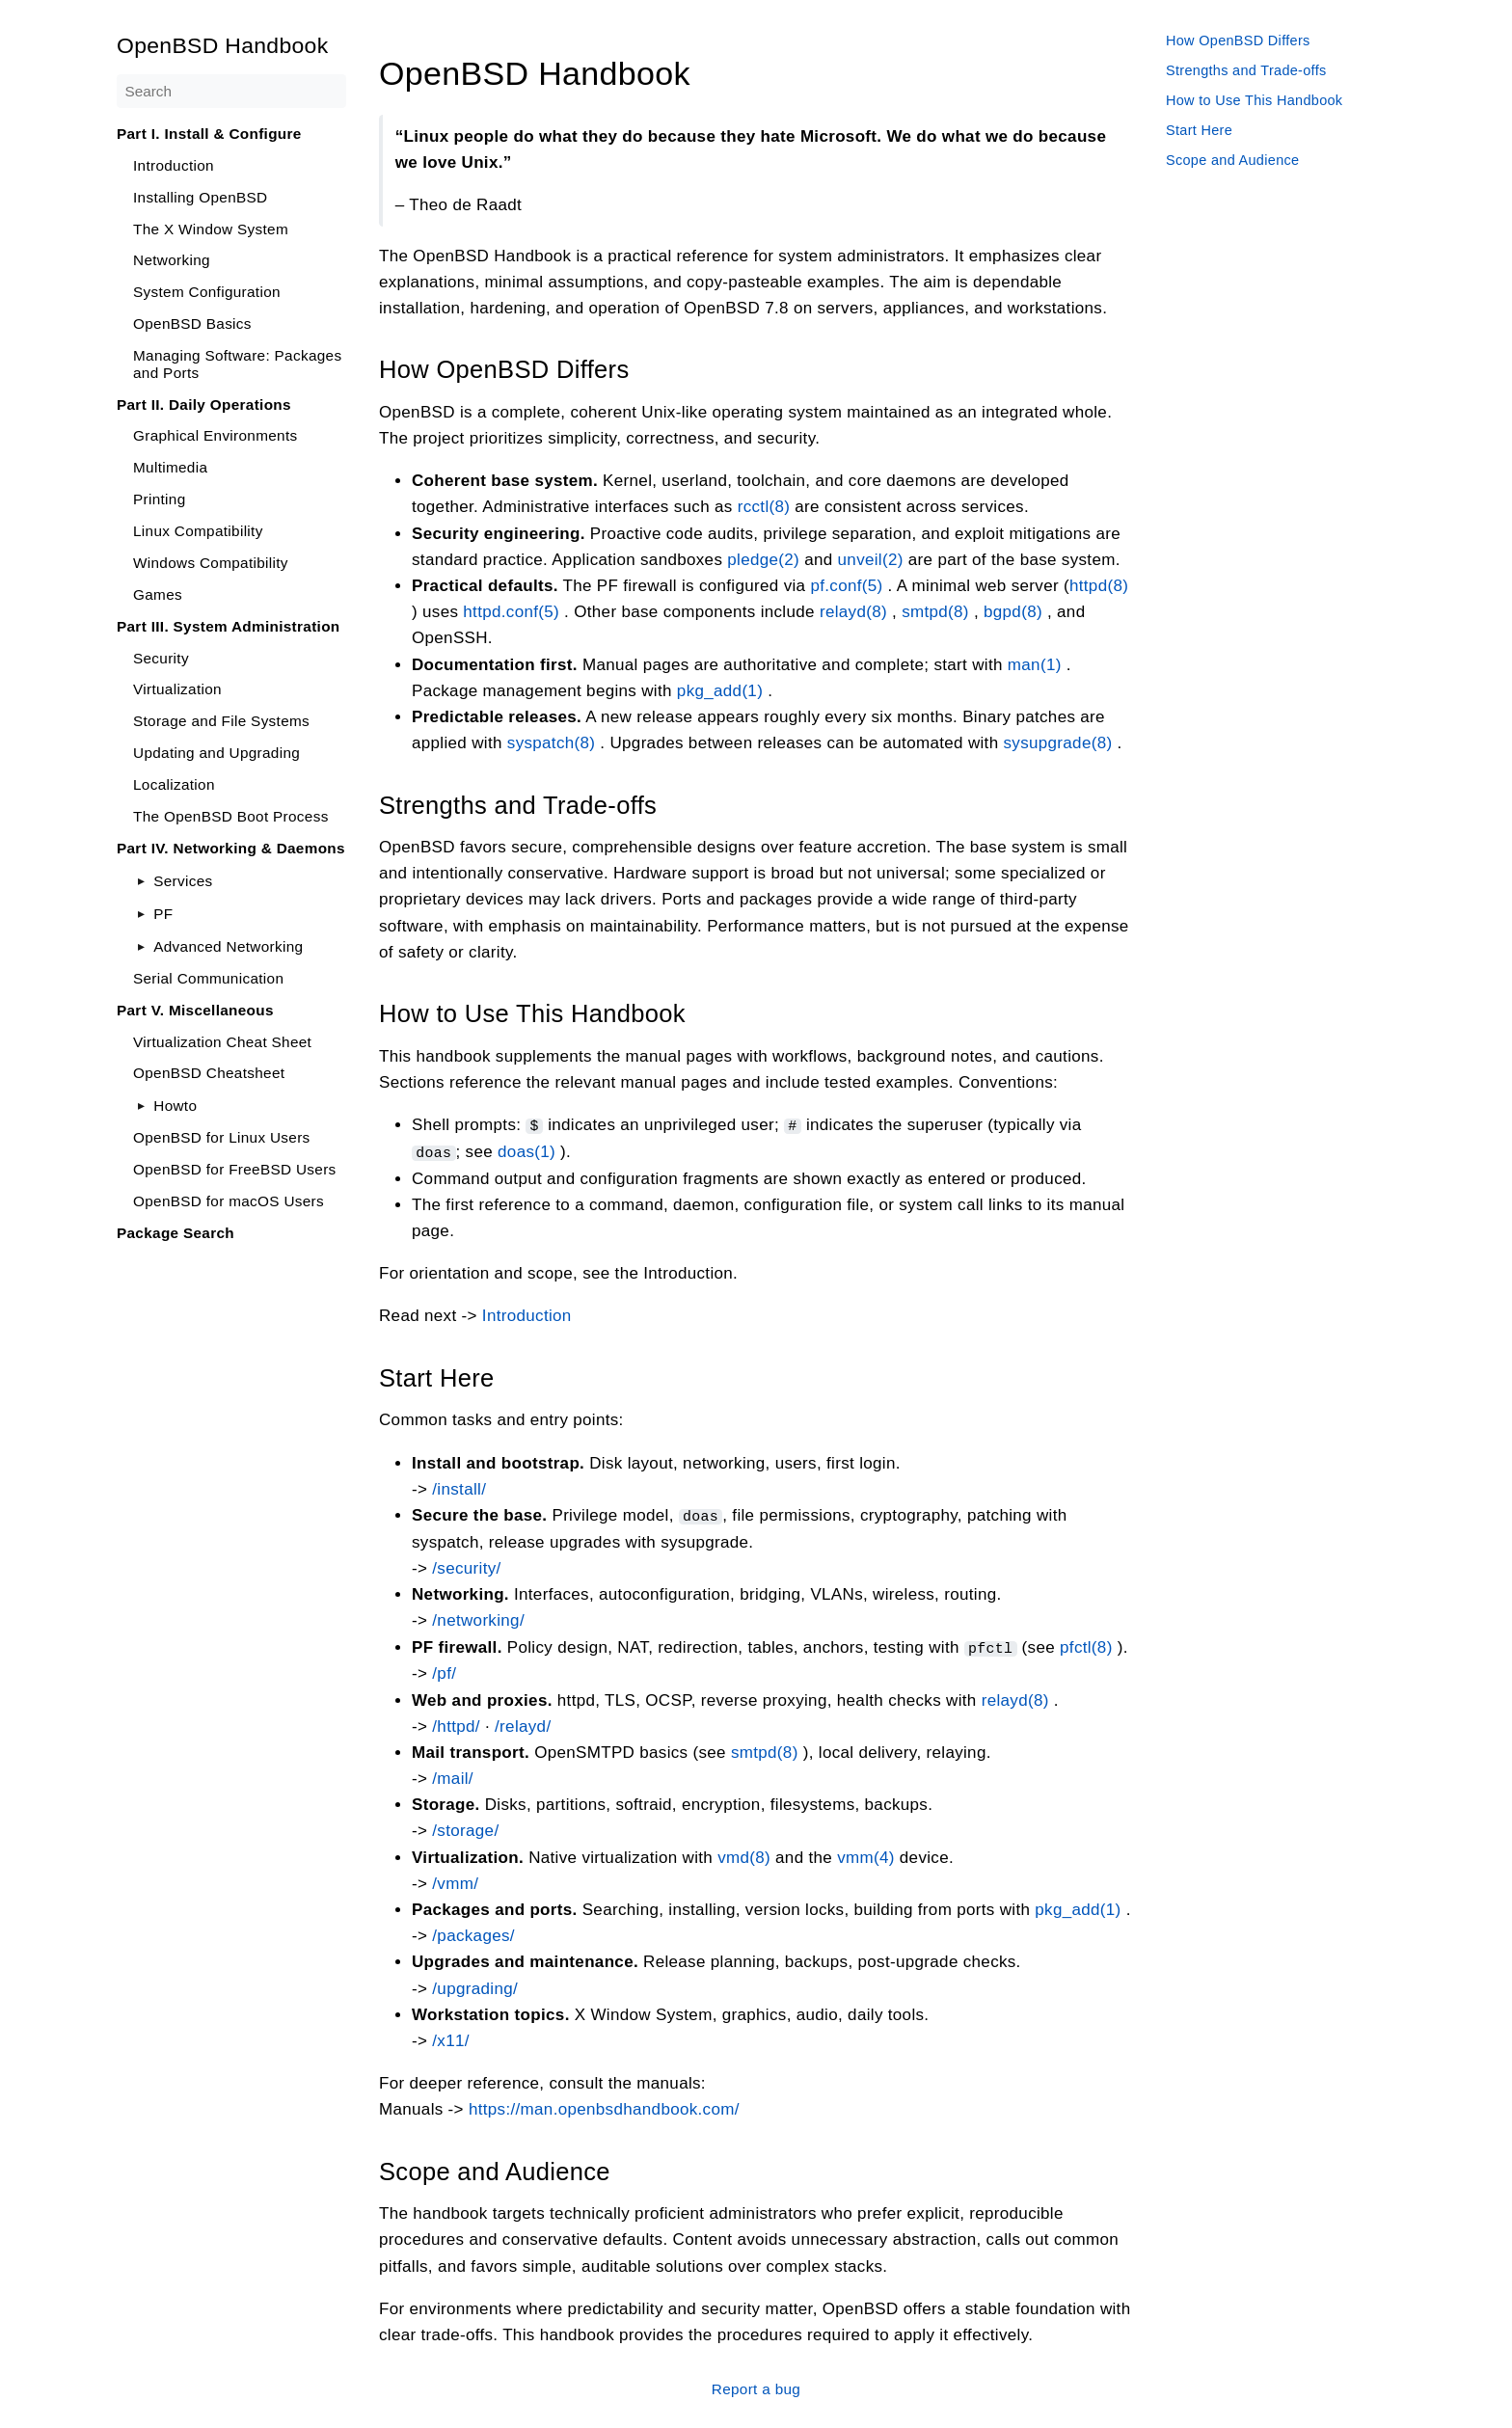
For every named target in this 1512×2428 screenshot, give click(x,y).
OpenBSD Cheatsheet (208, 1073)
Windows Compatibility (210, 562)
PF (163, 913)
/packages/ (473, 1933)
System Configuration (207, 291)
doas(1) (526, 1151)
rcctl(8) (764, 507)
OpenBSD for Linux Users (221, 1137)
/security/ (466, 1566)
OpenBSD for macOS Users (228, 1201)
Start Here (1199, 130)
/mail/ (452, 1776)
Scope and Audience (1232, 160)
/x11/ (451, 2038)
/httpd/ (456, 1723)
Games (157, 594)
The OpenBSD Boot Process (231, 816)
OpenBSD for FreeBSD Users (235, 1169)
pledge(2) (763, 559)
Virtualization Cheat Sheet (222, 1042)
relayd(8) (853, 612)
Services (182, 881)
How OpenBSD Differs (1238, 40)
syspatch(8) (551, 743)
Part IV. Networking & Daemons (231, 848)
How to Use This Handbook (1254, 100)
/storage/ (465, 1829)
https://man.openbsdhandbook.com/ (604, 2107)
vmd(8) (743, 1855)
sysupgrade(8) (1057, 743)
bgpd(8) (1013, 612)
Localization (174, 784)
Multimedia (170, 467)
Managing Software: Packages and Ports (237, 364)
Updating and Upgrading (216, 752)
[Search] (231, 91)
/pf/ (444, 1671)
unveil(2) (871, 559)
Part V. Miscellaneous (195, 1010)
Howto (175, 1105)
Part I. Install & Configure (209, 133)
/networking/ (478, 1618)
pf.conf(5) (846, 586)
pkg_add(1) (720, 690)
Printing (159, 499)
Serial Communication (208, 978)
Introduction (173, 165)
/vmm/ (455, 1881)
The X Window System (210, 229)
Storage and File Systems (221, 721)
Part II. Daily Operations (204, 404)
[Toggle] (141, 881)
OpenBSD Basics (192, 323)
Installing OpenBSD (200, 197)
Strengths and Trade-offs (1246, 70)
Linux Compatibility (198, 531)
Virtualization (177, 689)
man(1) (1035, 664)
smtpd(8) (935, 612)
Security (161, 658)
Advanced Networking (228, 946)
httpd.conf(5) (511, 612)
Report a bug (756, 2386)
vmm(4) (866, 1855)
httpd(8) (1098, 586)
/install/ (459, 1487)
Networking (171, 260)
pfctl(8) (1086, 1644)
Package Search (175, 1233)
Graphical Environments (215, 435)
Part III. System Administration (228, 626)
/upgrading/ (475, 1986)
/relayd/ (523, 1723)
